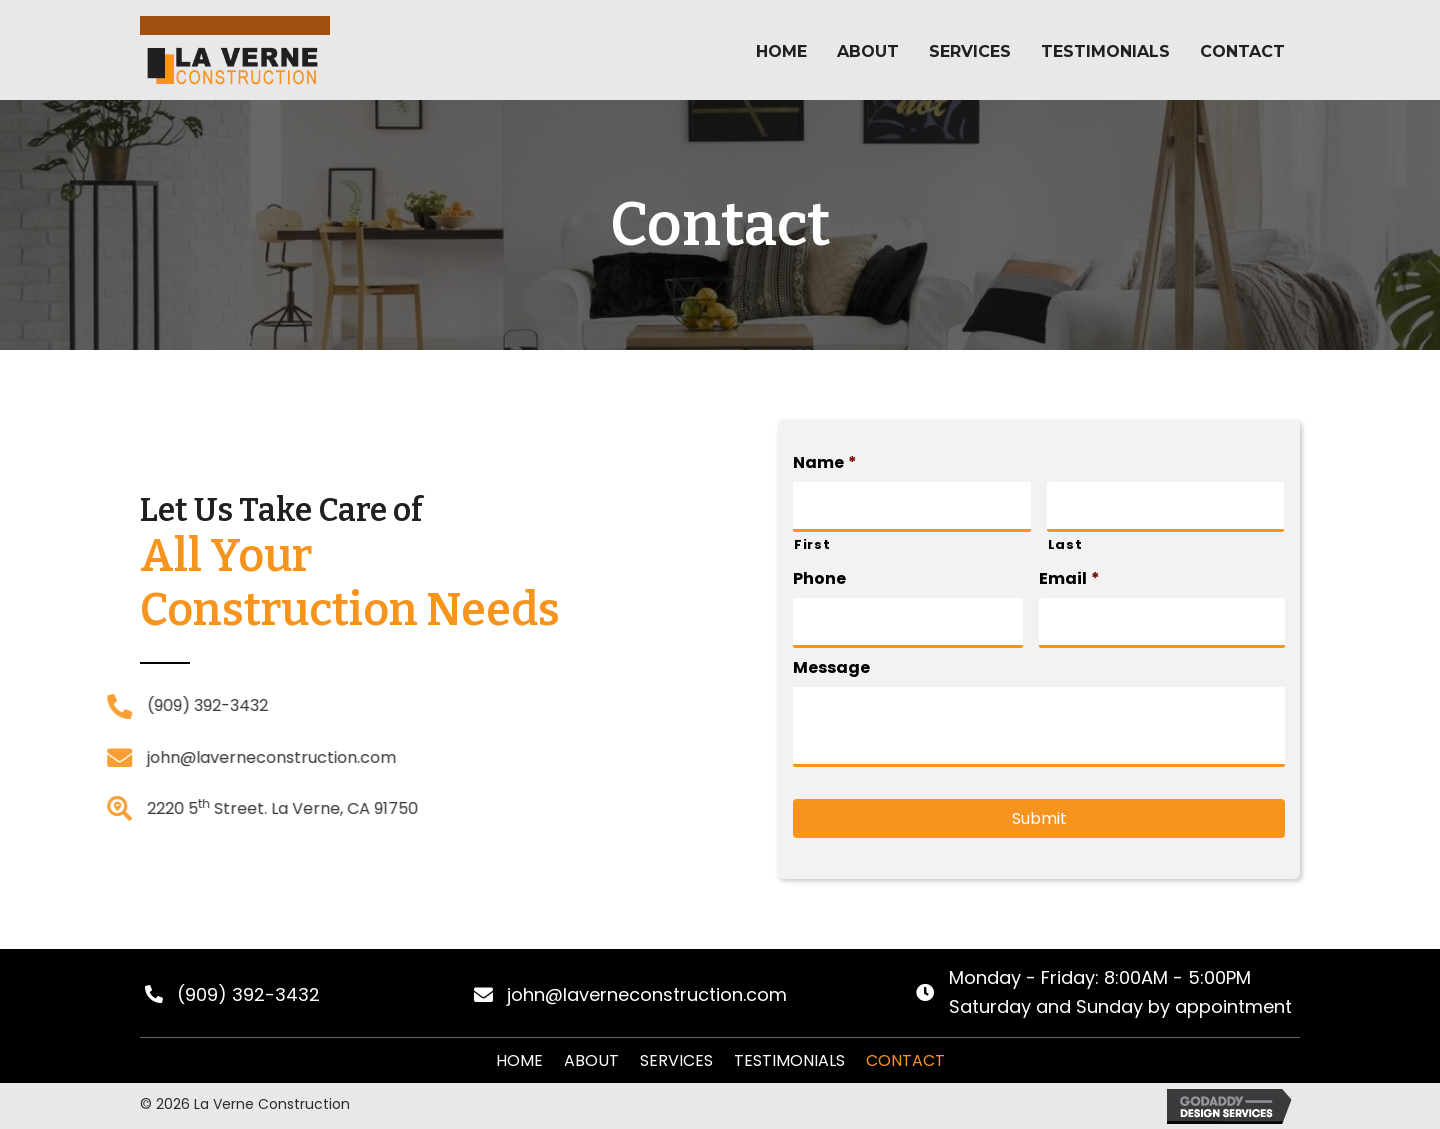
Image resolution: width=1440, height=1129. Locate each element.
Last (1065, 551)
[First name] (911, 514)
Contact (905, 1060)
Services (676, 1060)
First (812, 551)
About (591, 1060)
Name (825, 470)
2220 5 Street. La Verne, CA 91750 (170, 808)
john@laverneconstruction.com (159, 757)
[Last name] (1165, 514)
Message (831, 675)
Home (519, 1060)
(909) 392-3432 (95, 705)
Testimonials (789, 1060)
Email (1069, 587)
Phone (819, 587)
